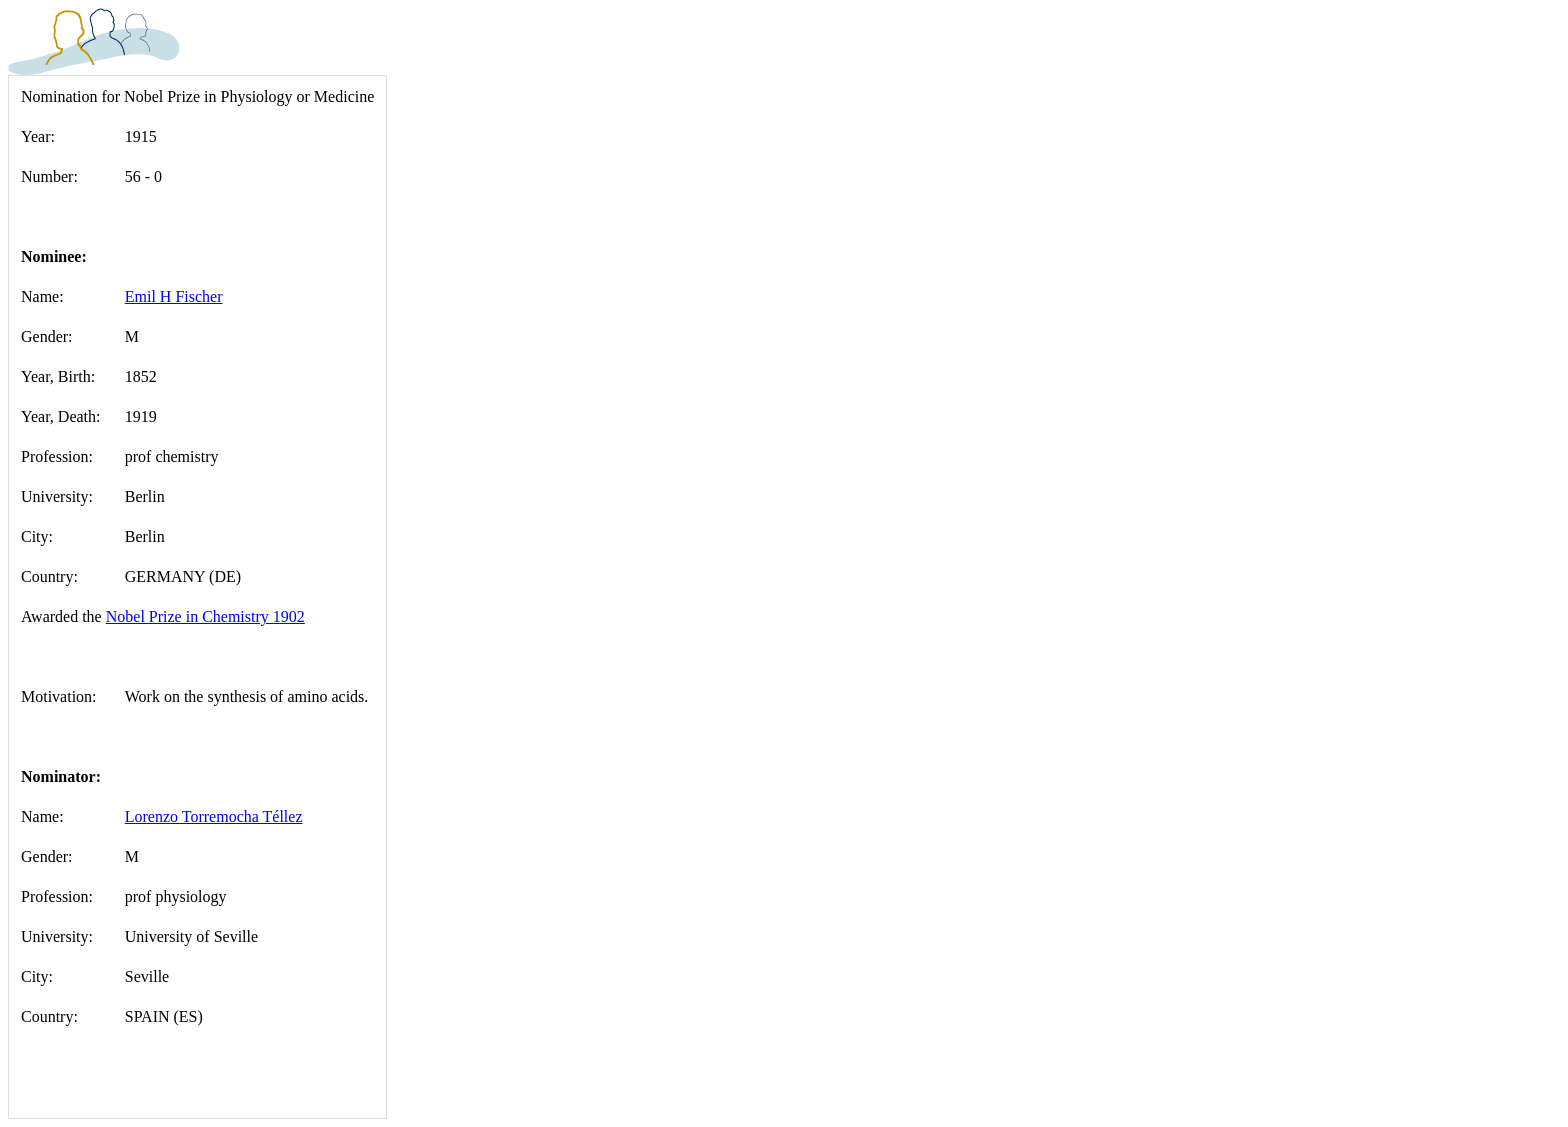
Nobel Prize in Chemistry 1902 (205, 616)
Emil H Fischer (174, 296)
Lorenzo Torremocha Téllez (214, 816)
